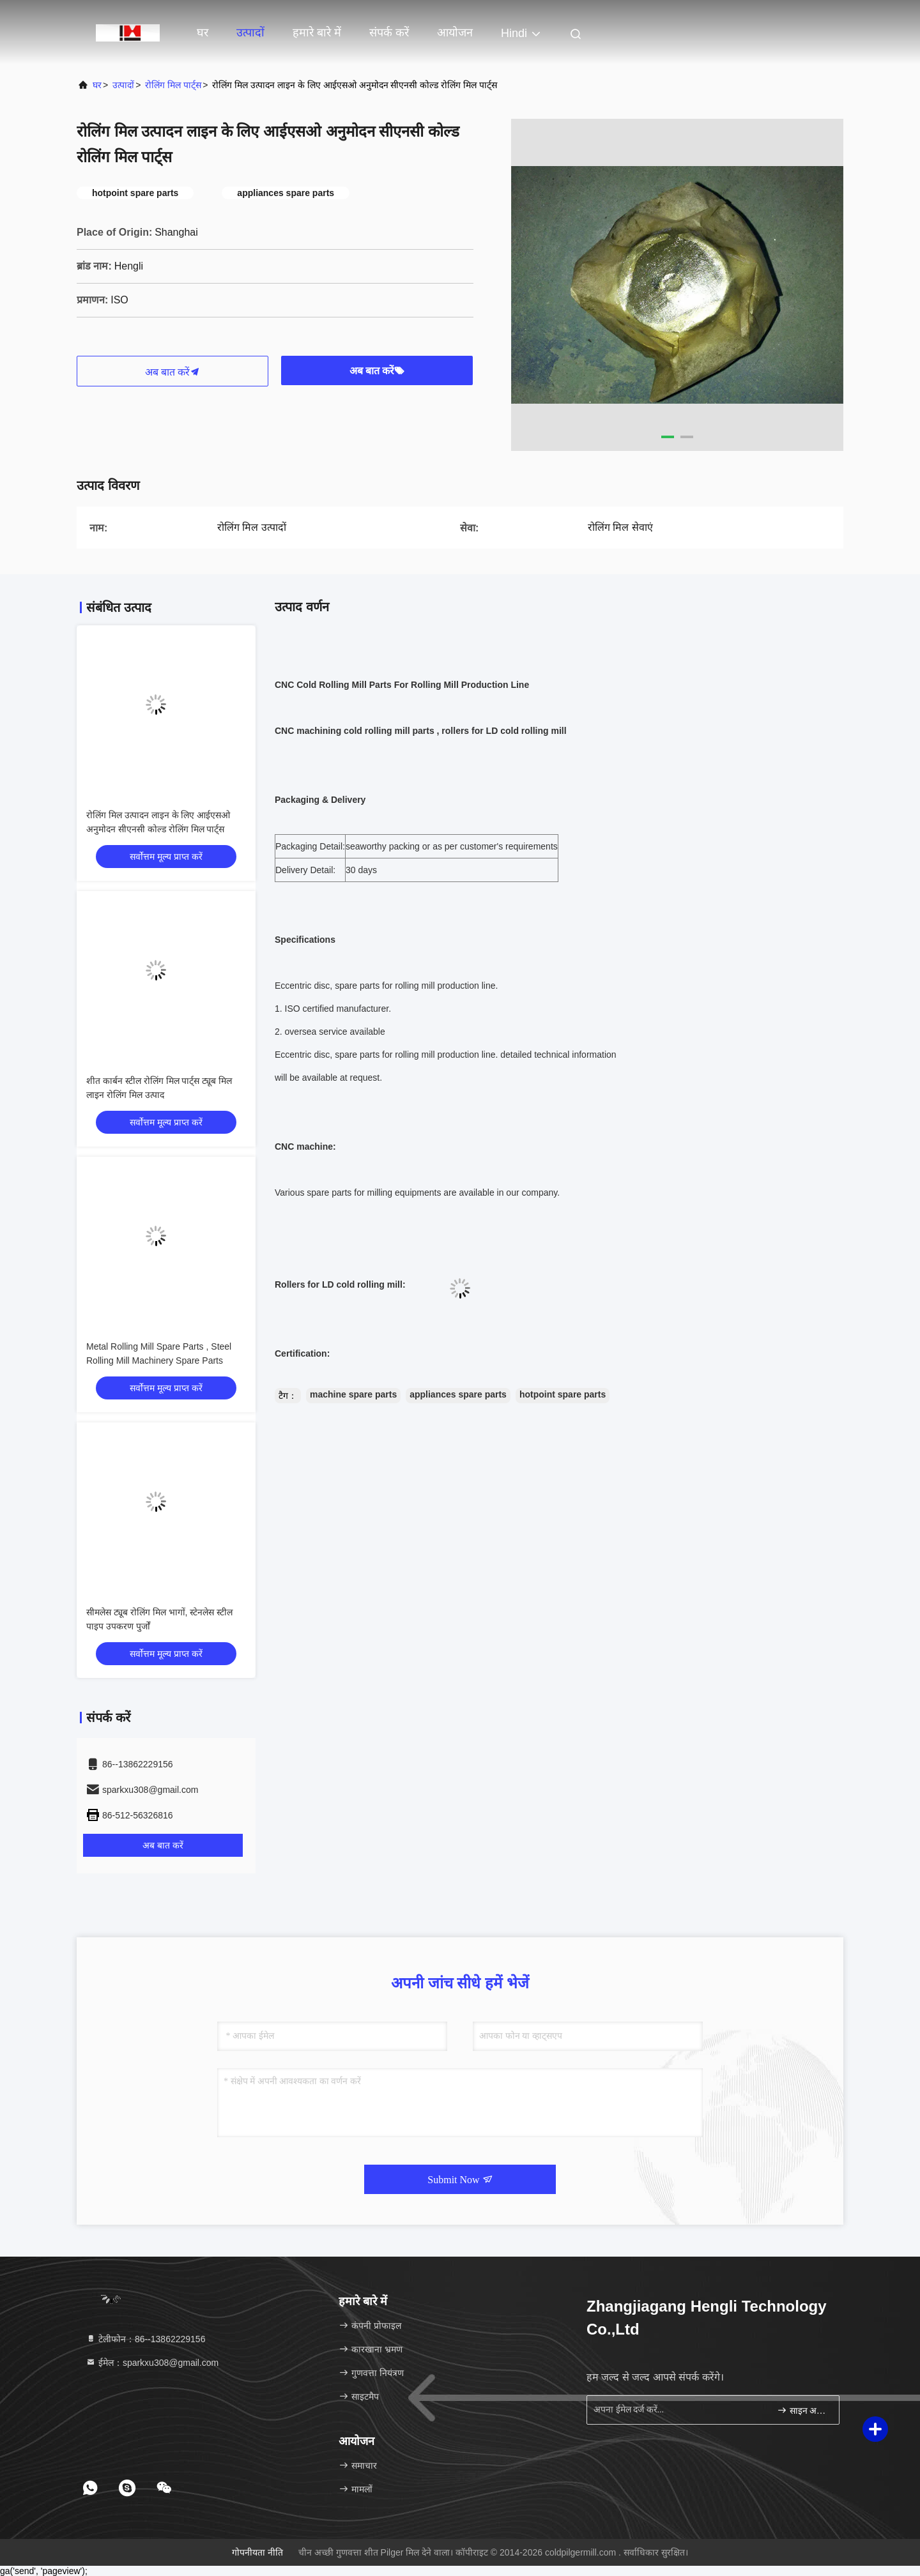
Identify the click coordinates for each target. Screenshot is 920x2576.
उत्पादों (250, 32)
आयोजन (455, 32)
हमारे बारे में (317, 32)
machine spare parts (353, 1394)
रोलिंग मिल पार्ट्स (173, 85)
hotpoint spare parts (562, 1394)
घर (202, 32)
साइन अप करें (803, 2410)
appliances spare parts (458, 1394)
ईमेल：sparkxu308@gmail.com (152, 2363)
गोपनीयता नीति (257, 2552)
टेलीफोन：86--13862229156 (145, 2339)
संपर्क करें (389, 32)
